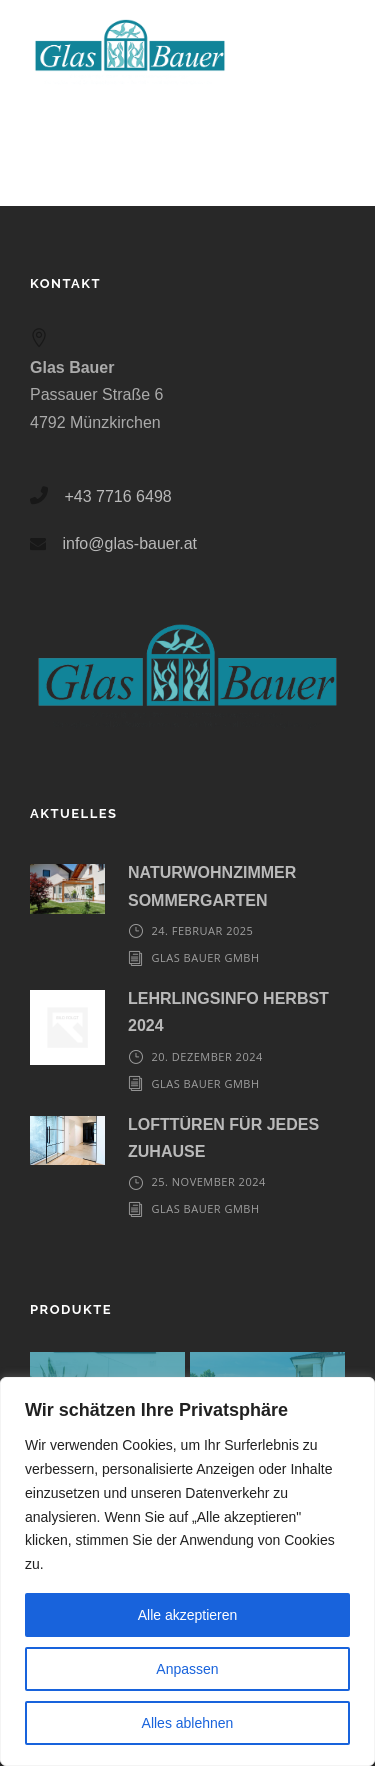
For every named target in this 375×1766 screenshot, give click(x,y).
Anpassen (187, 1669)
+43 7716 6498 (117, 496)
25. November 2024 (209, 1181)
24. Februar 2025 (203, 930)
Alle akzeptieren (188, 1615)
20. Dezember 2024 (207, 1056)
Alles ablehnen (188, 1723)
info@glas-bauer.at (129, 543)
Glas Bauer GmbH (206, 957)
